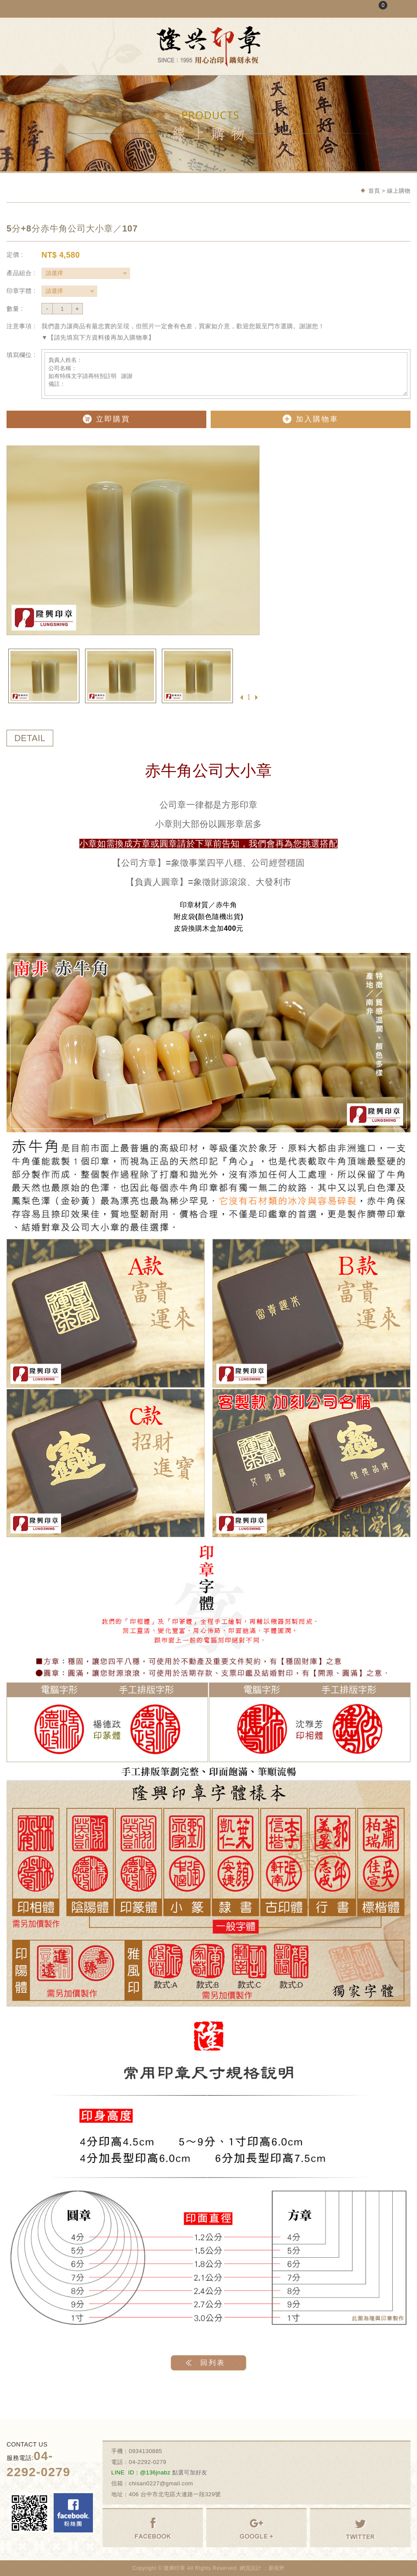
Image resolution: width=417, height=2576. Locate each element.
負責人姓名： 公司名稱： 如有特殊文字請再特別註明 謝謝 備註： (225, 374)
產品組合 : (21, 272)
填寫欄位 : (21, 354)
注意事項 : (21, 326)
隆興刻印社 (208, 46)
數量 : (15, 308)
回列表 (213, 2362)
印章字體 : (21, 290)
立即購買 (106, 419)
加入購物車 (310, 419)
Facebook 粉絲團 (73, 2512)
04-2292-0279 (147, 2462)
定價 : (15, 254)
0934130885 (145, 2451)
